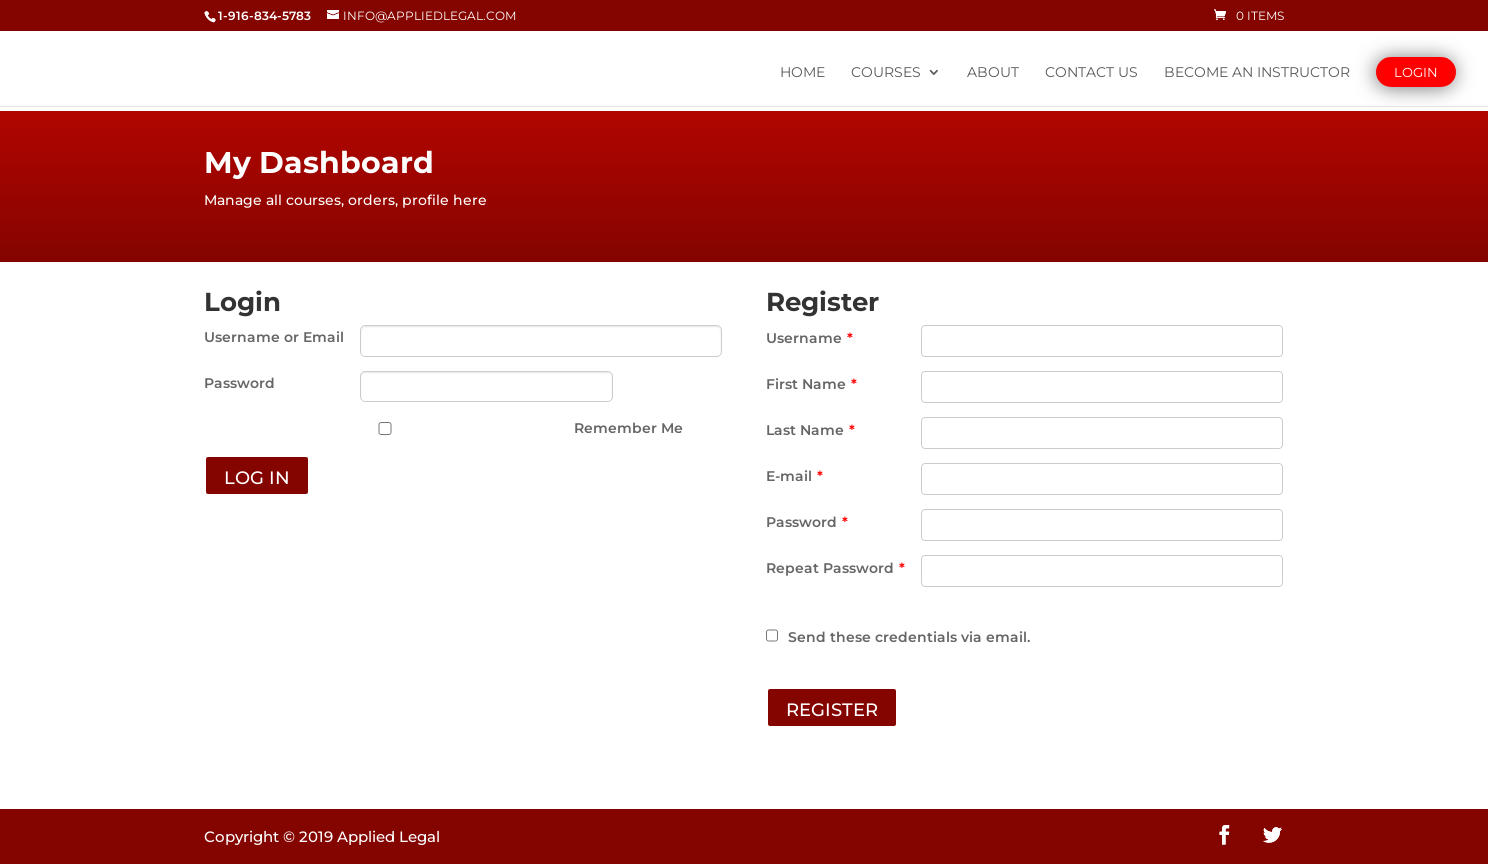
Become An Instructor (1257, 73)
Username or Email (274, 337)
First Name (811, 384)
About (993, 73)
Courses (886, 73)
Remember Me (628, 428)
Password (239, 383)
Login (1416, 72)
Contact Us (1091, 73)
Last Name (810, 430)
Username (809, 338)
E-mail (794, 476)
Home (802, 73)
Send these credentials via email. (898, 637)
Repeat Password (835, 568)
